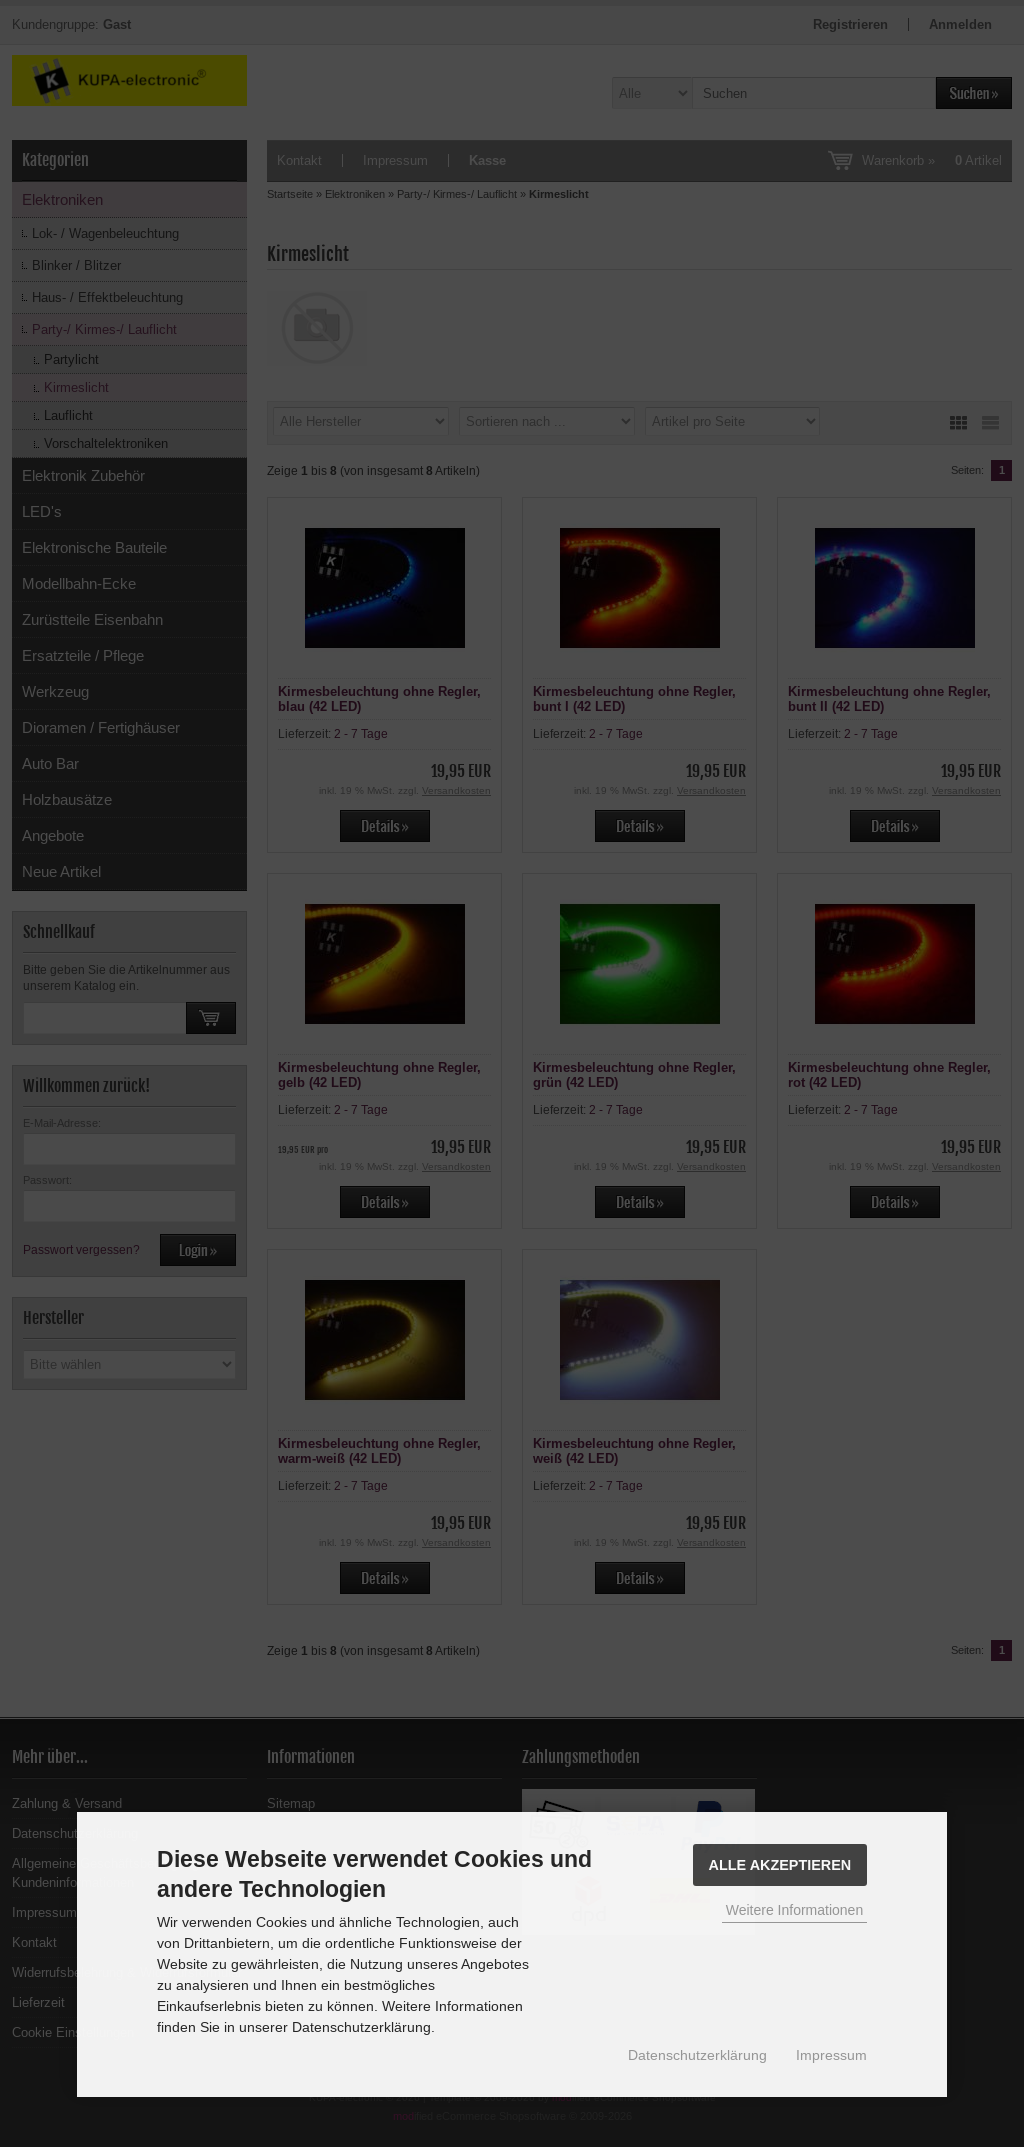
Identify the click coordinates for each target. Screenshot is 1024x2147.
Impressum (831, 2055)
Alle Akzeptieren (780, 1865)
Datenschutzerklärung (697, 2055)
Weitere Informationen (794, 1910)
